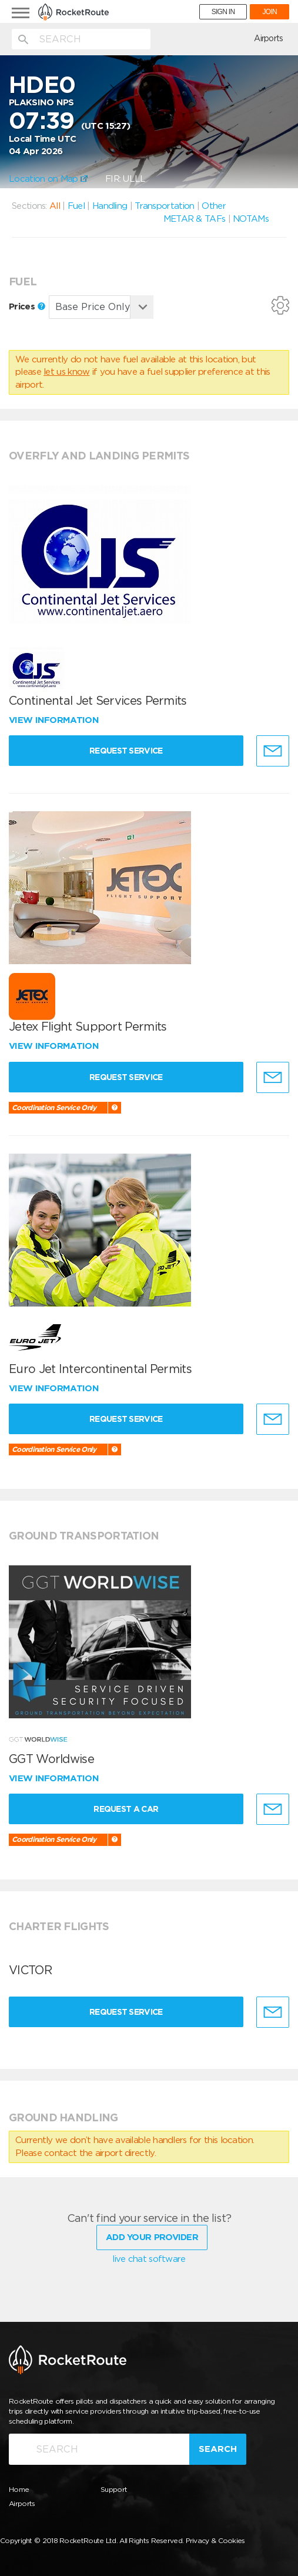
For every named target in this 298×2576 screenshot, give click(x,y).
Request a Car (126, 1809)
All (54, 206)
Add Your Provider (152, 2236)
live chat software (148, 2259)
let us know (66, 371)
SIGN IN (223, 12)
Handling (109, 206)
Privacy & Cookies (215, 2540)
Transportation (164, 206)
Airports (268, 38)
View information (55, 720)
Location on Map (48, 179)
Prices (27, 306)
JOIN (269, 12)
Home (19, 2489)
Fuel (76, 206)
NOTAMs (251, 219)
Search (218, 2448)
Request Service (126, 750)
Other (214, 206)
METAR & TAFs (194, 219)
